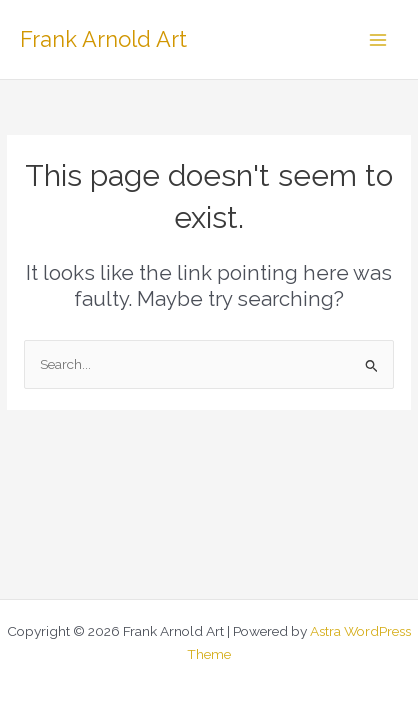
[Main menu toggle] (378, 39)
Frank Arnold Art (103, 39)
